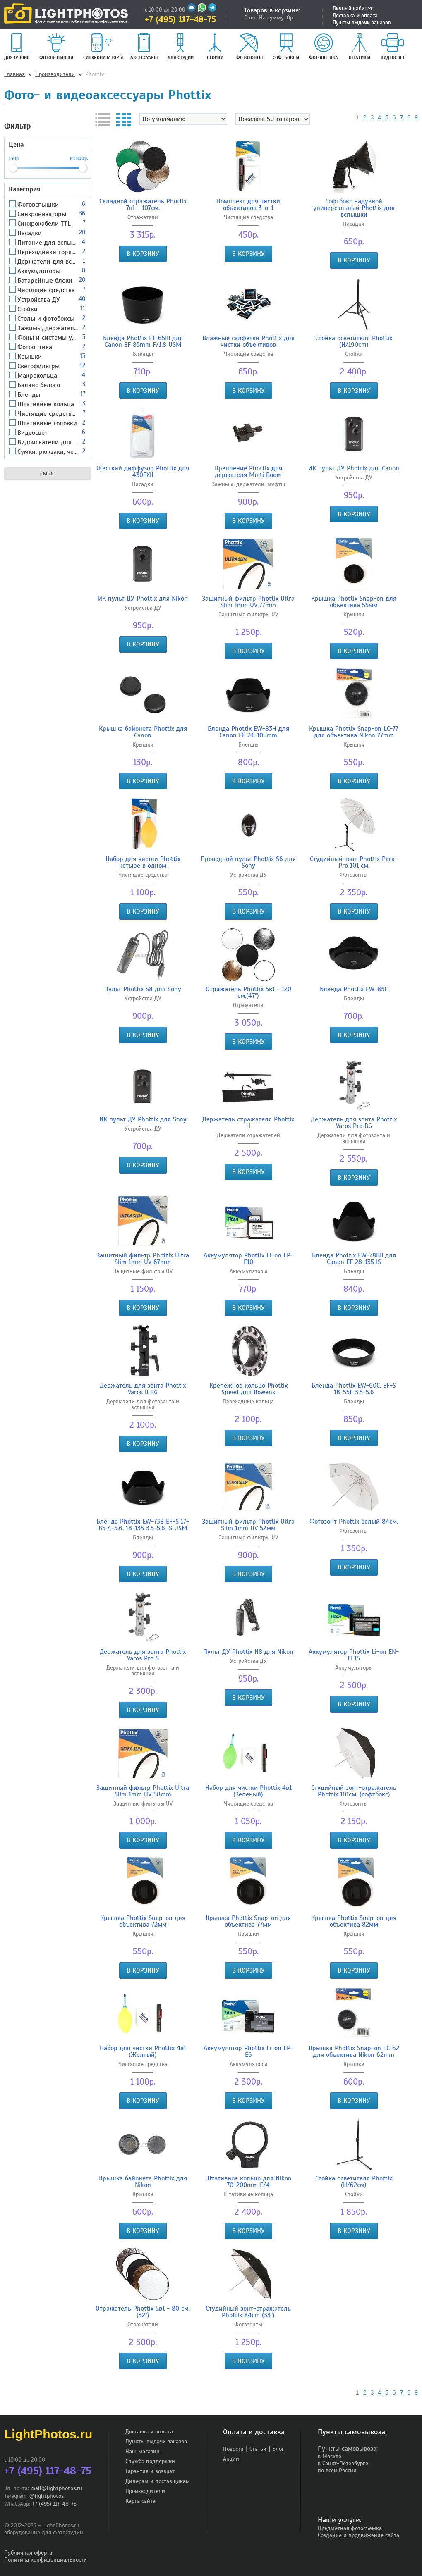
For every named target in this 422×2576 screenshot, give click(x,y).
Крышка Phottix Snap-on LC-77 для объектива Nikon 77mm (353, 732)
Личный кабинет (352, 8)
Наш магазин (142, 2451)
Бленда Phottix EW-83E (354, 989)
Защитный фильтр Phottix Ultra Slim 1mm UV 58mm (142, 1791)
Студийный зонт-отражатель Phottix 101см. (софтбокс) (353, 1791)
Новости (233, 2448)
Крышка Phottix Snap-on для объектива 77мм (248, 1921)
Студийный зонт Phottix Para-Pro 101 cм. (354, 862)
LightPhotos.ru (48, 2434)
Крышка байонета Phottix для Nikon (143, 2181)
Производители (55, 74)
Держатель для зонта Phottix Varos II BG (143, 1388)
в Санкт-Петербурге (343, 2463)
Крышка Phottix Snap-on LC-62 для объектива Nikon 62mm (354, 2051)
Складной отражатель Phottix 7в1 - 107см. (143, 204)
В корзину (143, 254)
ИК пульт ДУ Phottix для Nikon (143, 598)
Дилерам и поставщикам (157, 2481)
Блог (278, 2448)
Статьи (257, 2448)
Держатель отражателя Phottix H (248, 1122)
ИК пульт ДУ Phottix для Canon (353, 468)
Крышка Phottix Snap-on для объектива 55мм (353, 601)
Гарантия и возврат (150, 2471)
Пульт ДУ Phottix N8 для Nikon (248, 1651)
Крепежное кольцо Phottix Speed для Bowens (248, 1388)
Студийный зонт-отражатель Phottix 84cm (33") (248, 2311)
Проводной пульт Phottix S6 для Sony (248, 862)
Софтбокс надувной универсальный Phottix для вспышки (354, 208)
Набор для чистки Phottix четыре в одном (143, 862)
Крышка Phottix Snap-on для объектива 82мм (353, 1921)
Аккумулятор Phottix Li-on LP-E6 (248, 2051)
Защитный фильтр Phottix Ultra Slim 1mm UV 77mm (248, 601)
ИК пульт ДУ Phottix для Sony (143, 1119)
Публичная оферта (28, 2552)
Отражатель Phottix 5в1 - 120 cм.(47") (248, 992)
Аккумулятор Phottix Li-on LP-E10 (248, 1258)
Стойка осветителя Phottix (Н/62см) (353, 2181)
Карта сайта (140, 2500)
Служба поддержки (150, 2461)
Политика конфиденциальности (45, 2559)
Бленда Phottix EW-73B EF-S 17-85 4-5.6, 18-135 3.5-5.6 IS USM (142, 1524)
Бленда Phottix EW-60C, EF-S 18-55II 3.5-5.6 (354, 1388)
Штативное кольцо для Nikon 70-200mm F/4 (248, 2181)
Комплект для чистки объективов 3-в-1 (248, 204)
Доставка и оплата (355, 15)
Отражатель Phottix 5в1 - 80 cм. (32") (143, 2311)
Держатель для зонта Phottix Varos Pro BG (354, 1122)
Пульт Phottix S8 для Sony (142, 989)
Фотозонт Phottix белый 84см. (353, 1521)
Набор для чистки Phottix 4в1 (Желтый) (143, 2051)
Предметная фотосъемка (350, 2528)
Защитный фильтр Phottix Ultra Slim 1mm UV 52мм (248, 1524)
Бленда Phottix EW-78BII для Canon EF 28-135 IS (354, 1258)
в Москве (329, 2456)
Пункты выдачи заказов (362, 22)
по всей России (337, 2470)
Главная (14, 74)
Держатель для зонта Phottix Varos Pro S (143, 1655)
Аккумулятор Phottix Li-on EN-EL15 (354, 1655)
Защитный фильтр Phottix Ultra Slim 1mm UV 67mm (142, 1258)
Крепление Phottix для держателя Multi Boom (248, 471)
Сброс (47, 474)
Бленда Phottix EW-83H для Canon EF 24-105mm (248, 732)
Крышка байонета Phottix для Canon (143, 732)
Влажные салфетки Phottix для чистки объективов (248, 341)
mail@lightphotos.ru (56, 2488)
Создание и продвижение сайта (358, 2535)
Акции (231, 2458)
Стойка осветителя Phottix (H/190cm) (353, 341)
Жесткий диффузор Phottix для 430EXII (142, 471)
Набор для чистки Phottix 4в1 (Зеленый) (248, 1791)
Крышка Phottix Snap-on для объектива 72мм (142, 1921)
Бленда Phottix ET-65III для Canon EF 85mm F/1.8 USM (143, 341)
